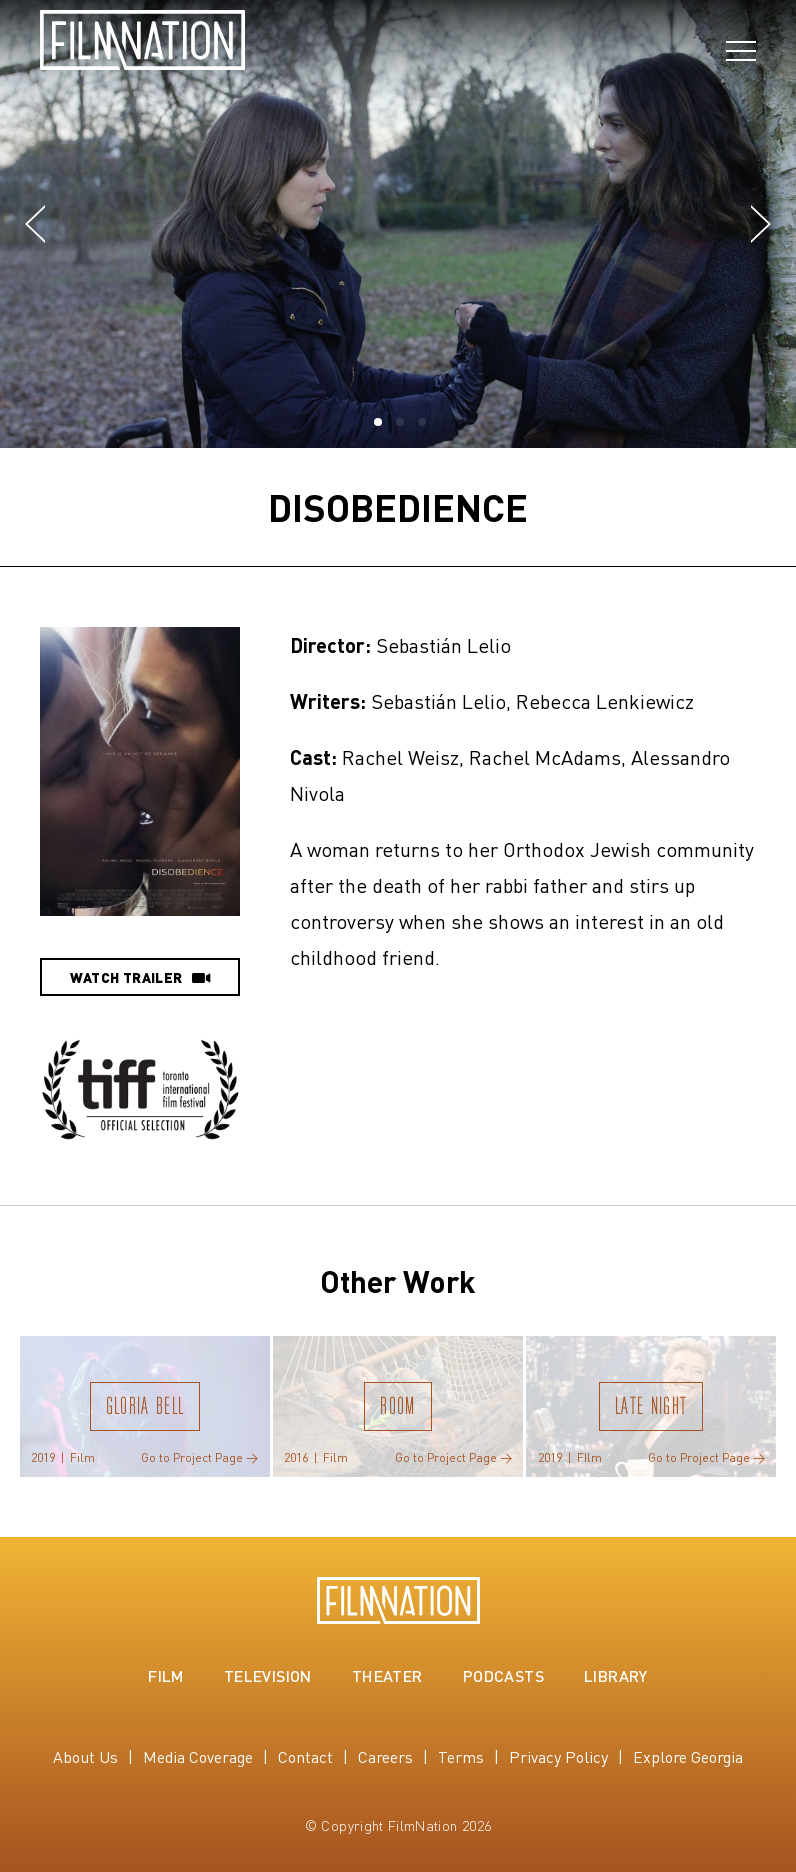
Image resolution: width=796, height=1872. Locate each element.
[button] (35, 225)
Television (268, 1675)
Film (166, 1675)
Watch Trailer (140, 977)
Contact (305, 1756)
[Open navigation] (741, 41)
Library (616, 1675)
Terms (461, 1756)
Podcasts (503, 1675)
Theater (387, 1675)
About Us (85, 1756)
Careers (385, 1756)
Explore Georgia (688, 1756)
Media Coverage (198, 1756)
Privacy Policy (558, 1756)
